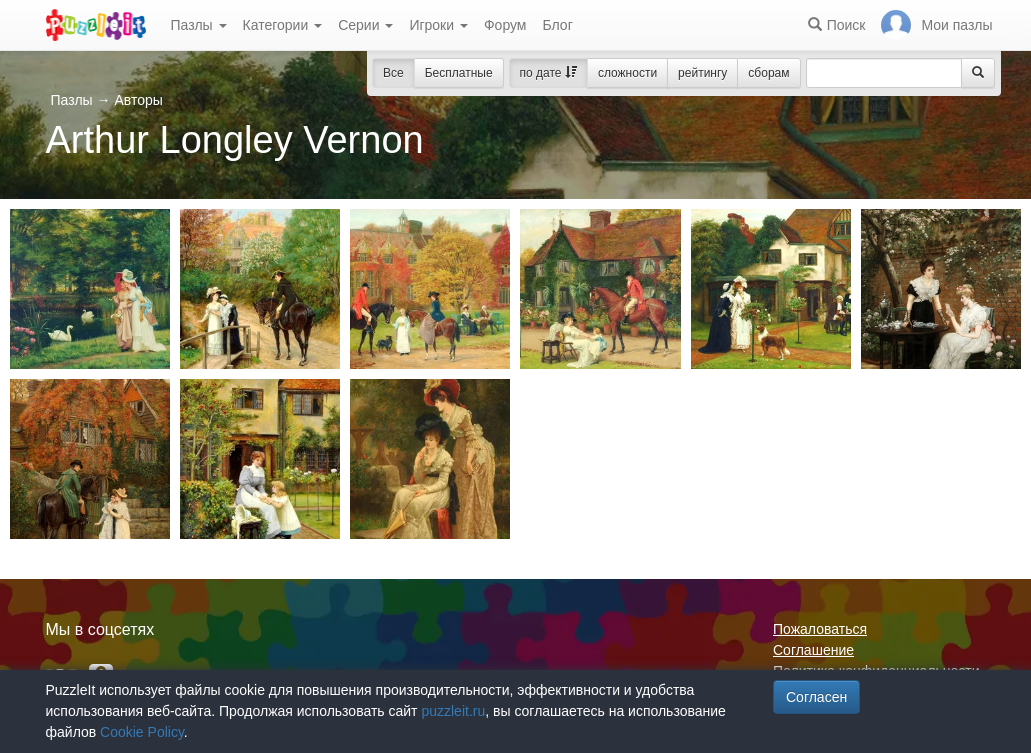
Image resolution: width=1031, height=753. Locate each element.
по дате (548, 73)
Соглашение (813, 650)
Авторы (138, 100)
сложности (627, 73)
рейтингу (702, 73)
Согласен (816, 697)
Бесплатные (459, 73)
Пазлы (199, 25)
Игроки (438, 25)
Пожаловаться (820, 629)
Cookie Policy (142, 732)
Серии (365, 25)
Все (393, 73)
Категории (283, 25)
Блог (557, 25)
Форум (505, 25)
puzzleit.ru (453, 711)
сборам (768, 73)
